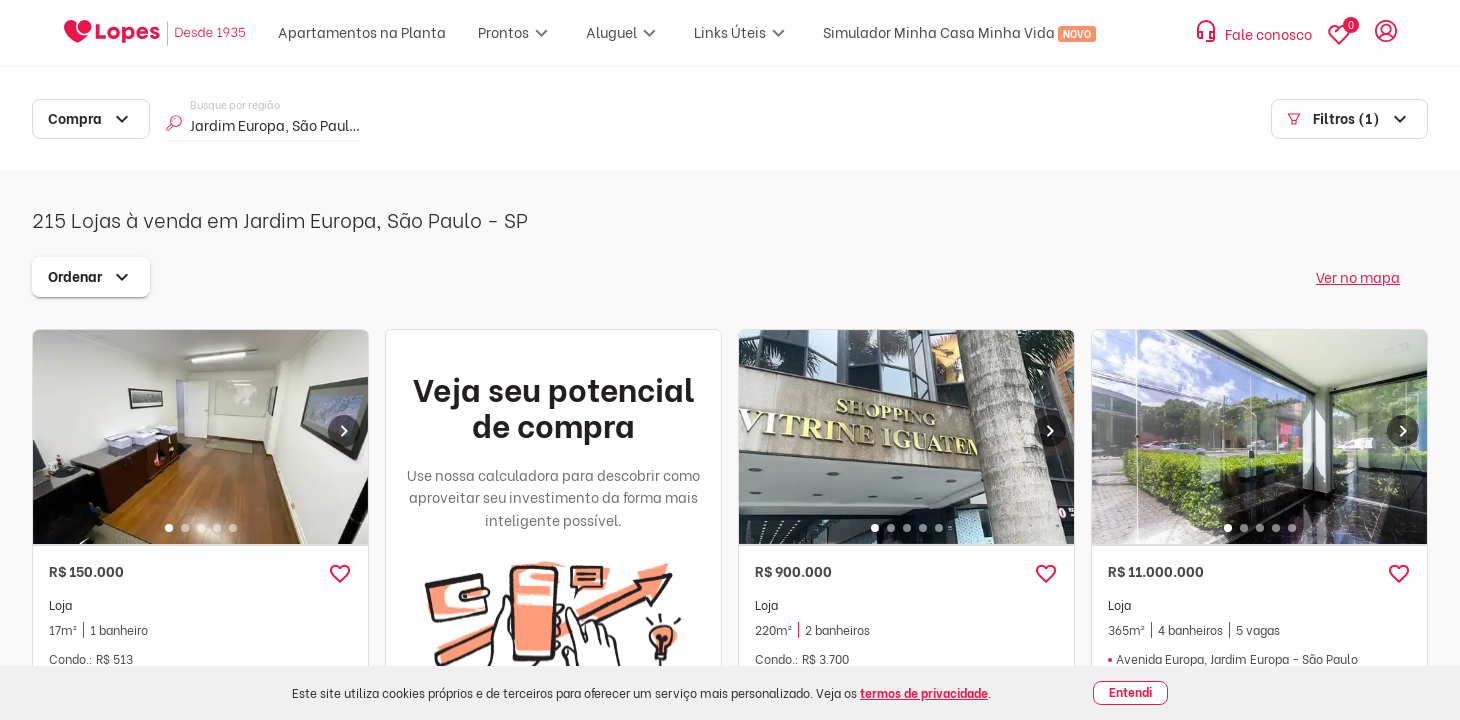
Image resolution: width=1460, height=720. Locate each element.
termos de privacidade (924, 692)
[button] (340, 574)
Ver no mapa (1358, 276)
